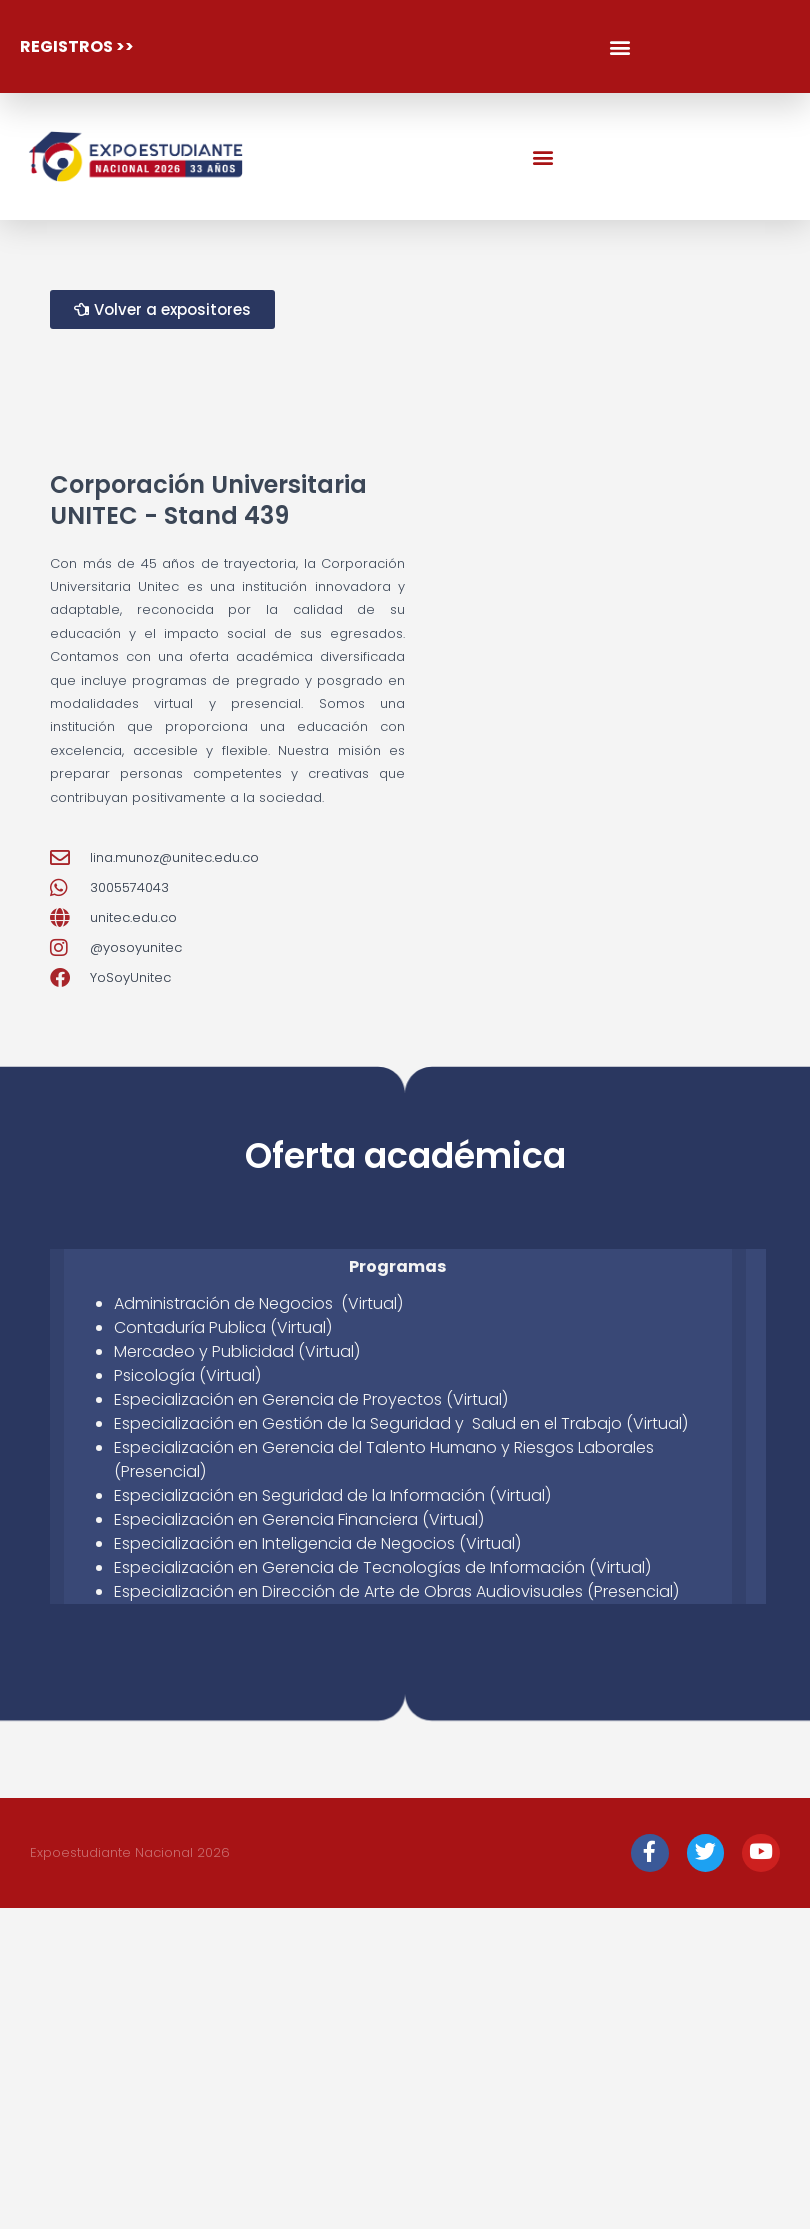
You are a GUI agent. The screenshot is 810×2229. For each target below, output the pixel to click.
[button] (619, 46)
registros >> (77, 46)
